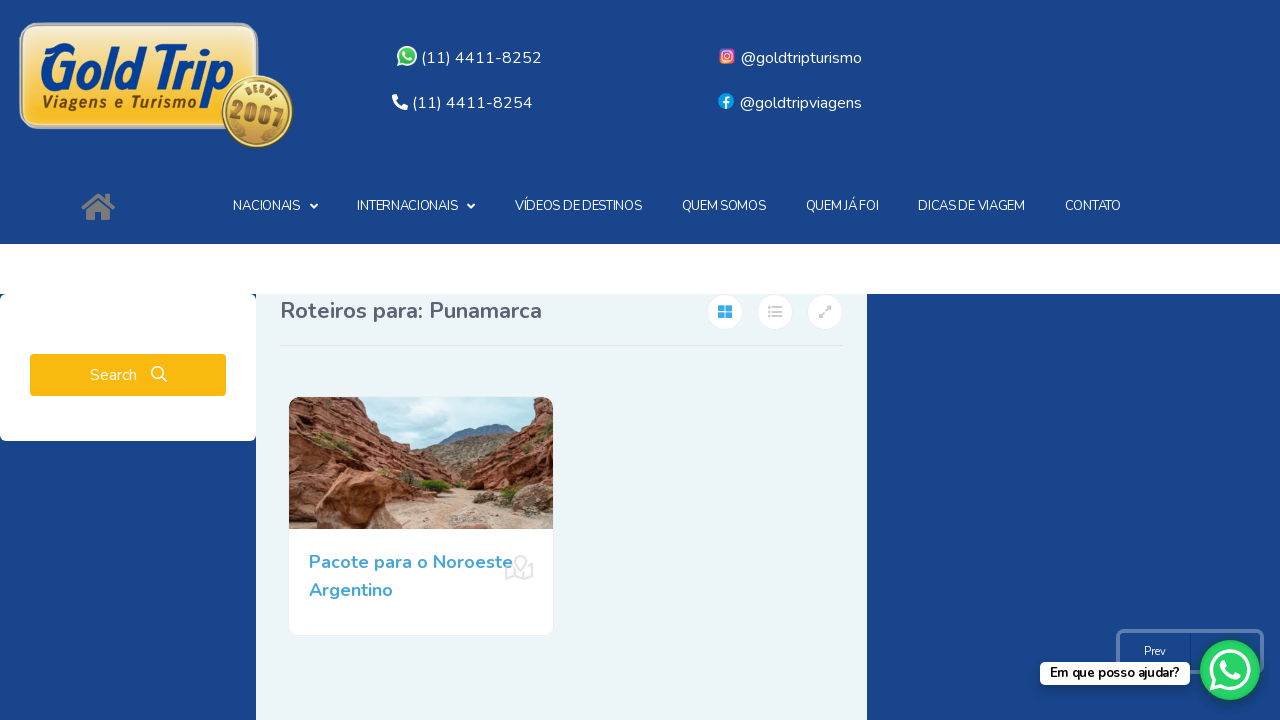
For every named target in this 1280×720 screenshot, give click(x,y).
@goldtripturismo (789, 58)
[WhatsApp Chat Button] (1230, 670)
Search (128, 375)
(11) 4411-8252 (469, 58)
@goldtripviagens (789, 103)
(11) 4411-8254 (472, 103)
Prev (1155, 651)
